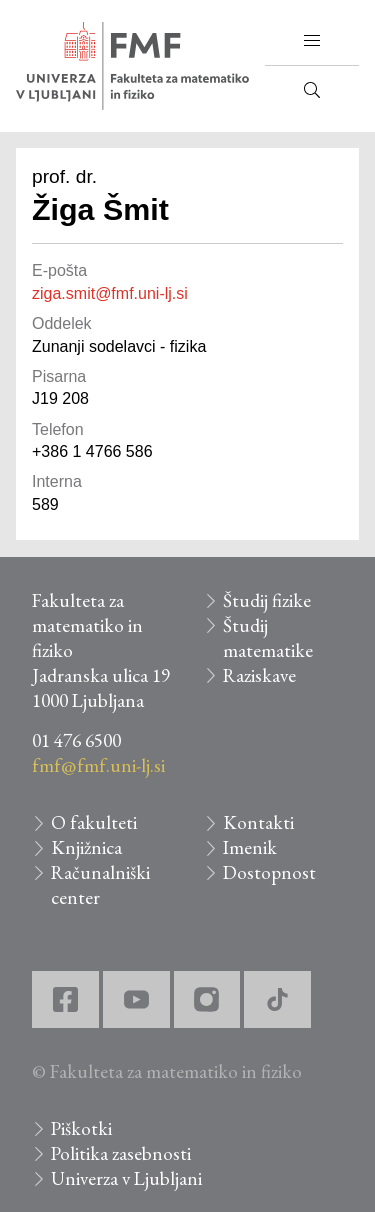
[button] (312, 41)
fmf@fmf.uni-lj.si (98, 765)
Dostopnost (269, 872)
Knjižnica (86, 847)
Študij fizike (267, 600)
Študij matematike (268, 638)
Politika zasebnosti (121, 1153)
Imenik (250, 847)
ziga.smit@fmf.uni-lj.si (110, 293)
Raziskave (259, 675)
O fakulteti (94, 822)
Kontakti (258, 822)
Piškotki (81, 1128)
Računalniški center (100, 885)
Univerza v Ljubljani (126, 1178)
